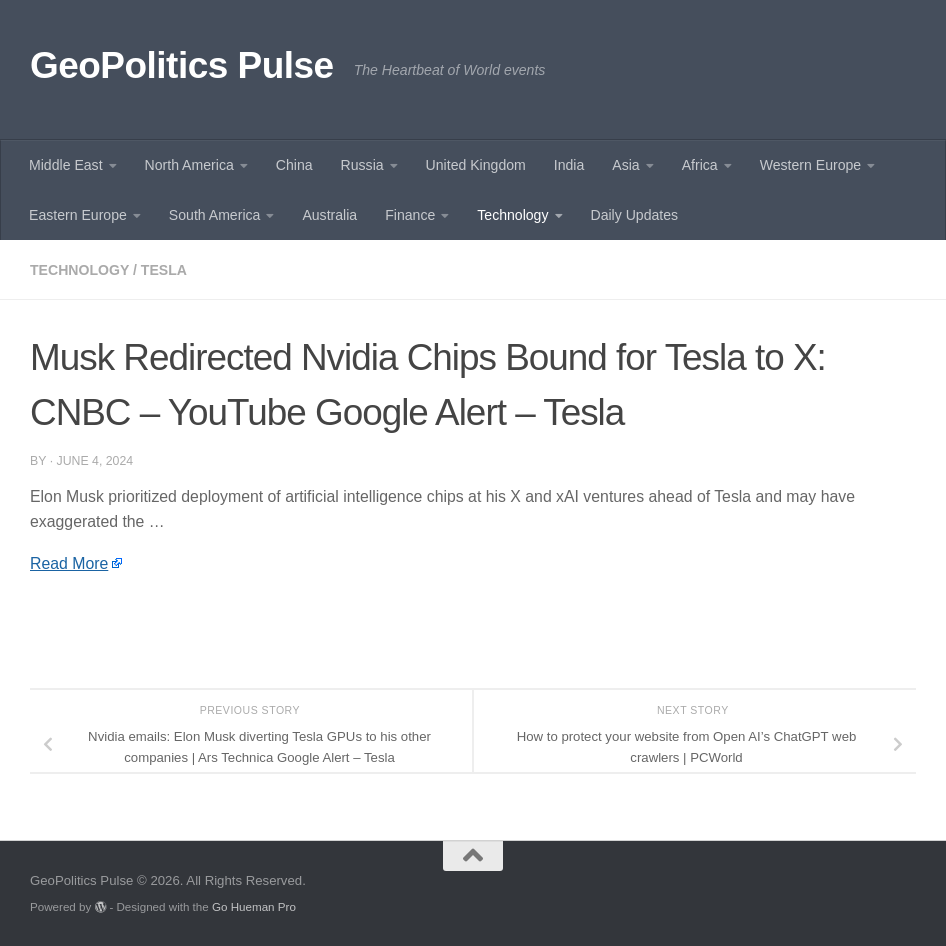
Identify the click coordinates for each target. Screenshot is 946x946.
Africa (700, 165)
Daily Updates (635, 215)
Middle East (66, 165)
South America (215, 215)
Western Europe (810, 165)
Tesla (164, 270)
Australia (329, 215)
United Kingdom (476, 165)
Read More (69, 563)
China (294, 165)
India (569, 165)
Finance (410, 215)
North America (189, 165)
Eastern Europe (78, 215)
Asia (625, 165)
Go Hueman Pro (254, 906)
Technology (512, 215)
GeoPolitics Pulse (182, 65)
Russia (362, 165)
